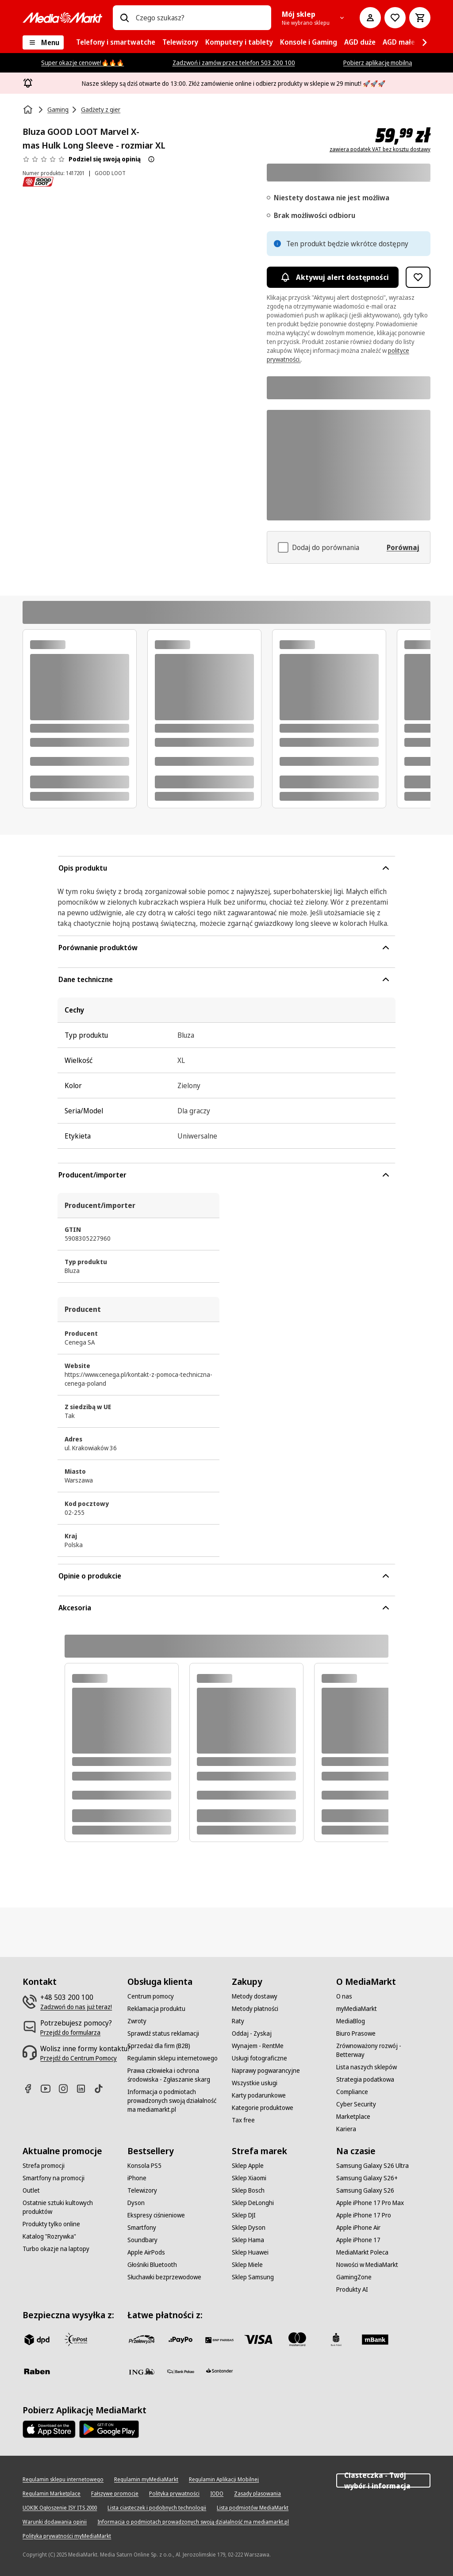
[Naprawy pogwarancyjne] (266, 2070)
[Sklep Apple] (248, 2165)
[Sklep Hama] (248, 2240)
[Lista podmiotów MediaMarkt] (252, 2507)
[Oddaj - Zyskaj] (252, 2033)
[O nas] (344, 1996)
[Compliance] (352, 2091)
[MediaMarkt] (62, 17)
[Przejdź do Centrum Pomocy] (78, 2058)
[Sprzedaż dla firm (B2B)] (158, 2045)
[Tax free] (243, 2120)
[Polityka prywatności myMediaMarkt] (67, 2536)
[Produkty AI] (352, 2289)
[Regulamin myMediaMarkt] (146, 2479)
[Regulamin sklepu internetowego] (172, 2058)
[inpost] (75, 2339)
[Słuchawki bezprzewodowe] (164, 2277)
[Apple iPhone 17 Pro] (363, 2215)
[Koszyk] (419, 17)
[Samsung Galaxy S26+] (367, 2178)
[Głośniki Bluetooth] (152, 2264)
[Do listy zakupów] (395, 17)
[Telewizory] (142, 2190)
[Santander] (219, 2373)
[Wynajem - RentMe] (258, 2045)
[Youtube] (49, 2088)
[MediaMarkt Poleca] (362, 2252)
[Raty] (238, 2021)
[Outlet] (31, 2190)
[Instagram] (67, 2088)
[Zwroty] (136, 2021)
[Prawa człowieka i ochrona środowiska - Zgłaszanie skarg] (174, 2075)
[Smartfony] (141, 2227)
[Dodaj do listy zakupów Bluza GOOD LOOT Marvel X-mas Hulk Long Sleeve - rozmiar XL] (418, 277)
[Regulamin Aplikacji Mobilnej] (224, 2479)
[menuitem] (116, 42)
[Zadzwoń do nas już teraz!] (76, 2007)
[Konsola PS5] (144, 2165)
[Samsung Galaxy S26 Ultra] (372, 2165)
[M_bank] (375, 2339)
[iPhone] (136, 2178)
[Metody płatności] (255, 2008)
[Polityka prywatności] (174, 2493)
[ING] (141, 2371)
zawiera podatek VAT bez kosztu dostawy (380, 149)
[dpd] (37, 2339)
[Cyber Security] (356, 2104)
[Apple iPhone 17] (358, 2240)
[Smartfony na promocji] (53, 2178)
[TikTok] (102, 2088)
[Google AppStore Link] (109, 2429)
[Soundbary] (142, 2240)
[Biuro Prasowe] (356, 2033)
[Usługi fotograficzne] (259, 2058)
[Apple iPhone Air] (358, 2227)
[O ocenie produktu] (151, 159)
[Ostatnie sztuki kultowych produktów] (69, 2207)
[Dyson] (136, 2202)
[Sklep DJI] (244, 2215)
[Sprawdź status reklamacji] (163, 2033)
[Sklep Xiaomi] (249, 2178)
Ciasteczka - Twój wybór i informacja (383, 2480)
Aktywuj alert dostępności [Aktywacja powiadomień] (333, 277)
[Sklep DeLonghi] (253, 2202)
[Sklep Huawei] (250, 2252)
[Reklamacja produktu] (156, 2008)
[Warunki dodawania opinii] (55, 2522)
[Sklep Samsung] (253, 2277)
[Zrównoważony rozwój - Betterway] (383, 2050)
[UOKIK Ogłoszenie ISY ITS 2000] (60, 2507)
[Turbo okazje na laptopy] (56, 2248)
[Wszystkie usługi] (254, 2083)
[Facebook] (31, 2088)
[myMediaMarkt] (356, 2008)
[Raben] (37, 2371)
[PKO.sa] (180, 2371)
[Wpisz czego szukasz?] (124, 17)
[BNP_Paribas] (219, 2339)
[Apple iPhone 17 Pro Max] (370, 2202)
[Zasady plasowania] (257, 2493)
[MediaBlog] (350, 2021)
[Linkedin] (84, 2088)
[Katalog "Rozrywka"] (49, 2236)
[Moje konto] (370, 17)
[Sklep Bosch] (248, 2190)
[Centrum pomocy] (150, 1996)
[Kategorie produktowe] (262, 2107)
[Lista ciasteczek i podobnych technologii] (156, 2507)
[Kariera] (346, 2129)
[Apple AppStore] (49, 2429)
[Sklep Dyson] (248, 2227)
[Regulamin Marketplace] (52, 2493)
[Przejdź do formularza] (70, 2032)
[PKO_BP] (336, 2339)
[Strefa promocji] (44, 2165)
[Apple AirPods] (146, 2252)
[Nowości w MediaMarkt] (367, 2264)
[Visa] (258, 2339)
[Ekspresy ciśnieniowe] (156, 2215)
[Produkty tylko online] (51, 2224)
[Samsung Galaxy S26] (365, 2190)
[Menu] (43, 42)
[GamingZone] (354, 2277)
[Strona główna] (29, 109)
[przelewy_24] (141, 2339)
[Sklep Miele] (247, 2264)
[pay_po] (180, 2339)
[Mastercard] (297, 2339)
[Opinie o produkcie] (44, 159)
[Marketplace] (353, 2116)
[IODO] (216, 2493)
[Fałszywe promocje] (114, 2493)
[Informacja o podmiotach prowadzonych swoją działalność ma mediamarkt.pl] (174, 2100)
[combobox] (200, 17)
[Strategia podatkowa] (365, 2079)
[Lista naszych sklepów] (366, 2067)
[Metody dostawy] (254, 1996)
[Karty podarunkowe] (259, 2095)
